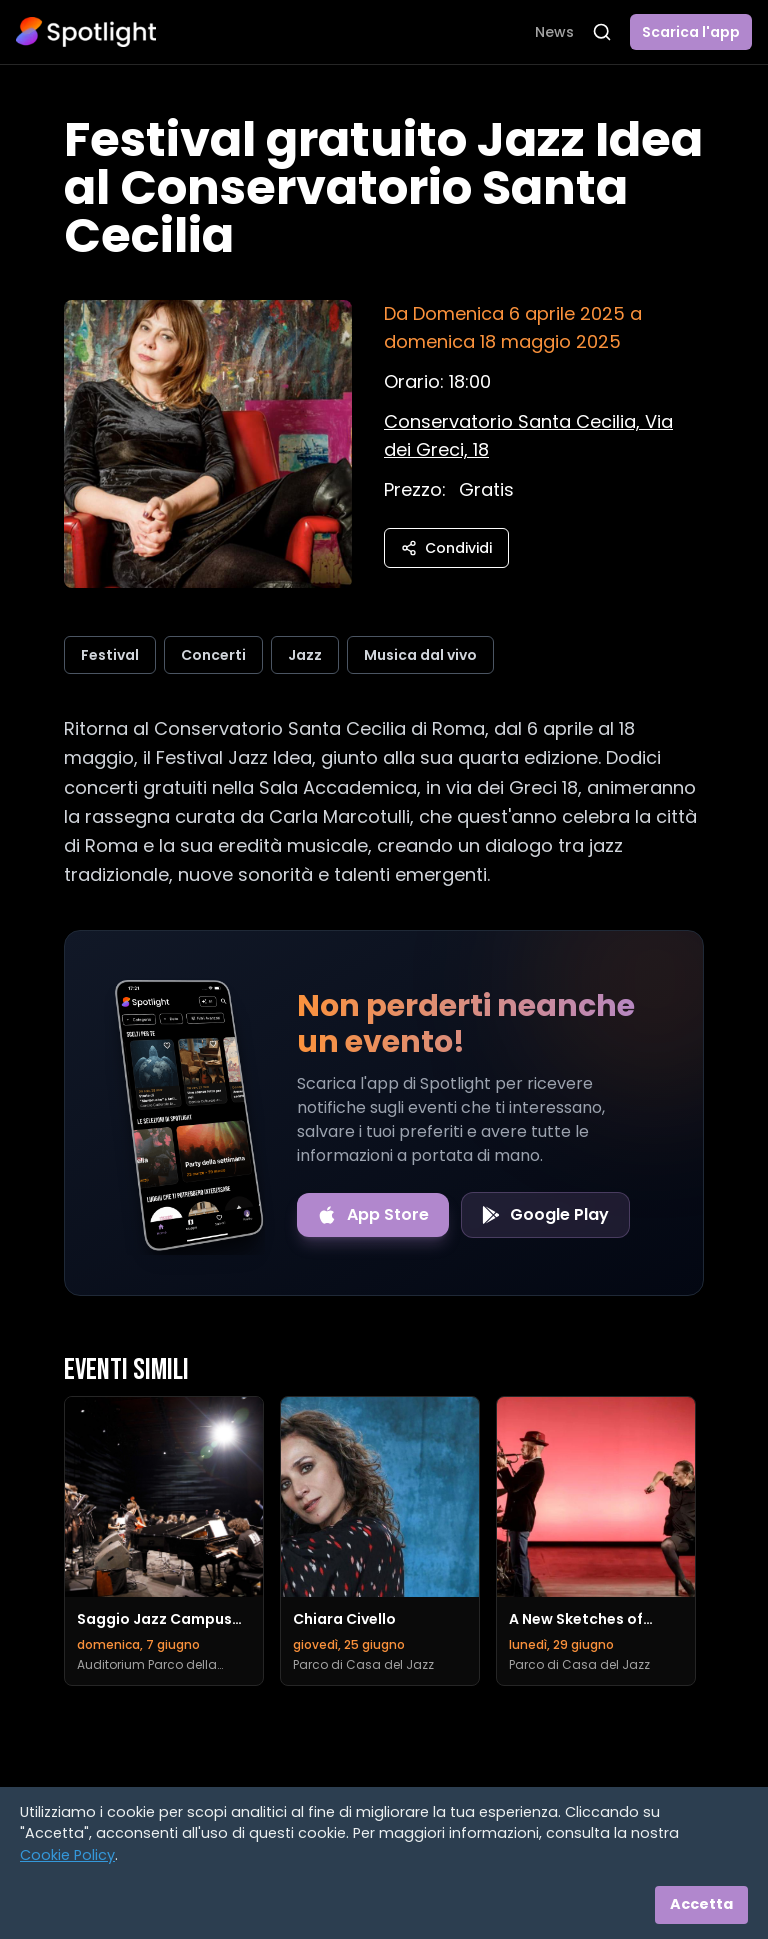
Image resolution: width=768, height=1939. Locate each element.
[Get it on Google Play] (545, 1215)
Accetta (701, 1904)
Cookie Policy (67, 1855)
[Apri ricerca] (602, 32)
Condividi (446, 548)
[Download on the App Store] (373, 1215)
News (554, 32)
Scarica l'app (691, 32)
